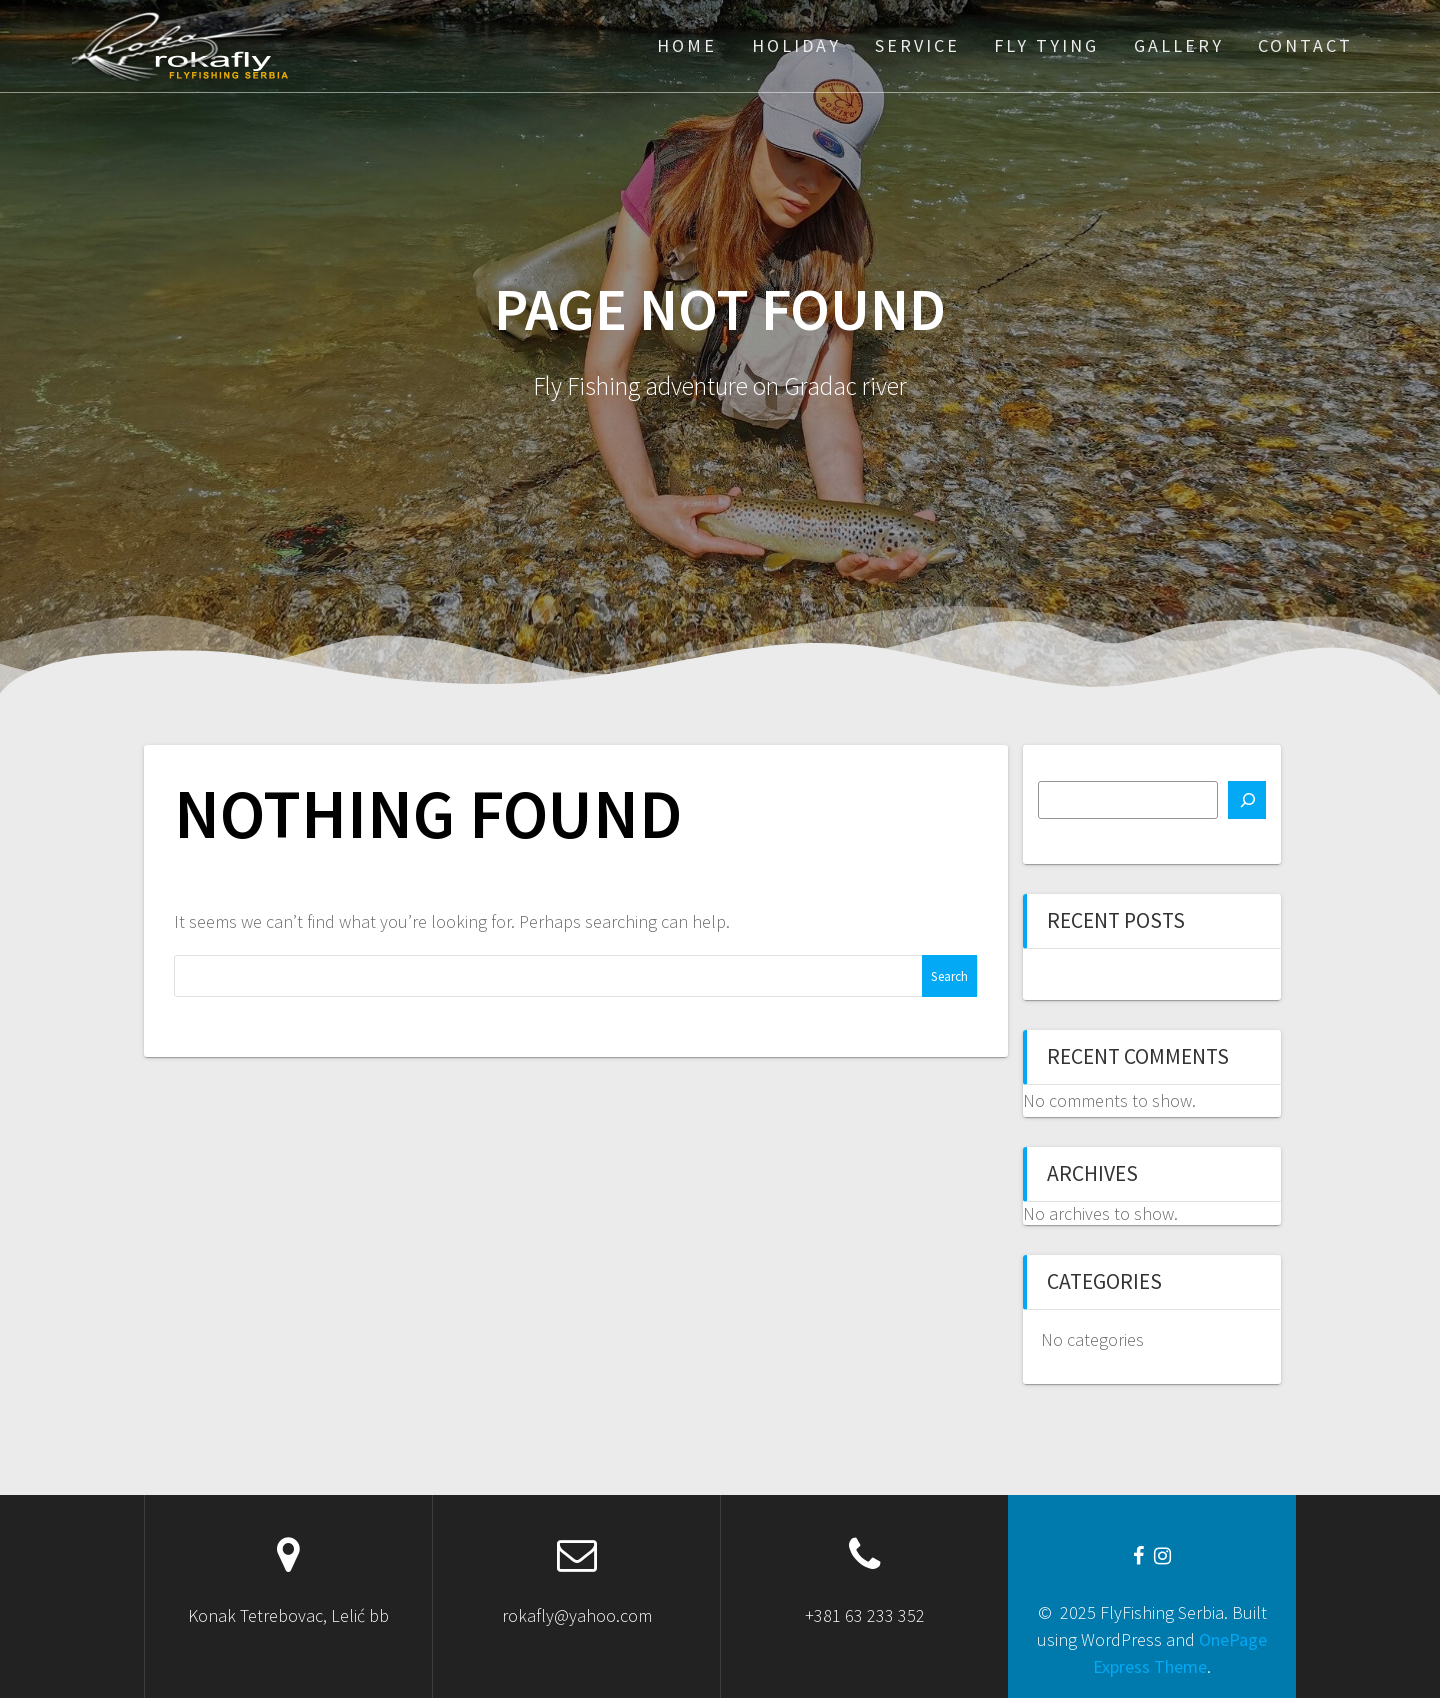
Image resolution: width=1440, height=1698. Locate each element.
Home (687, 45)
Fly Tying (1046, 45)
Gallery (1179, 45)
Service (917, 45)
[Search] (1247, 800)
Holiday (796, 45)
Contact (1305, 45)
